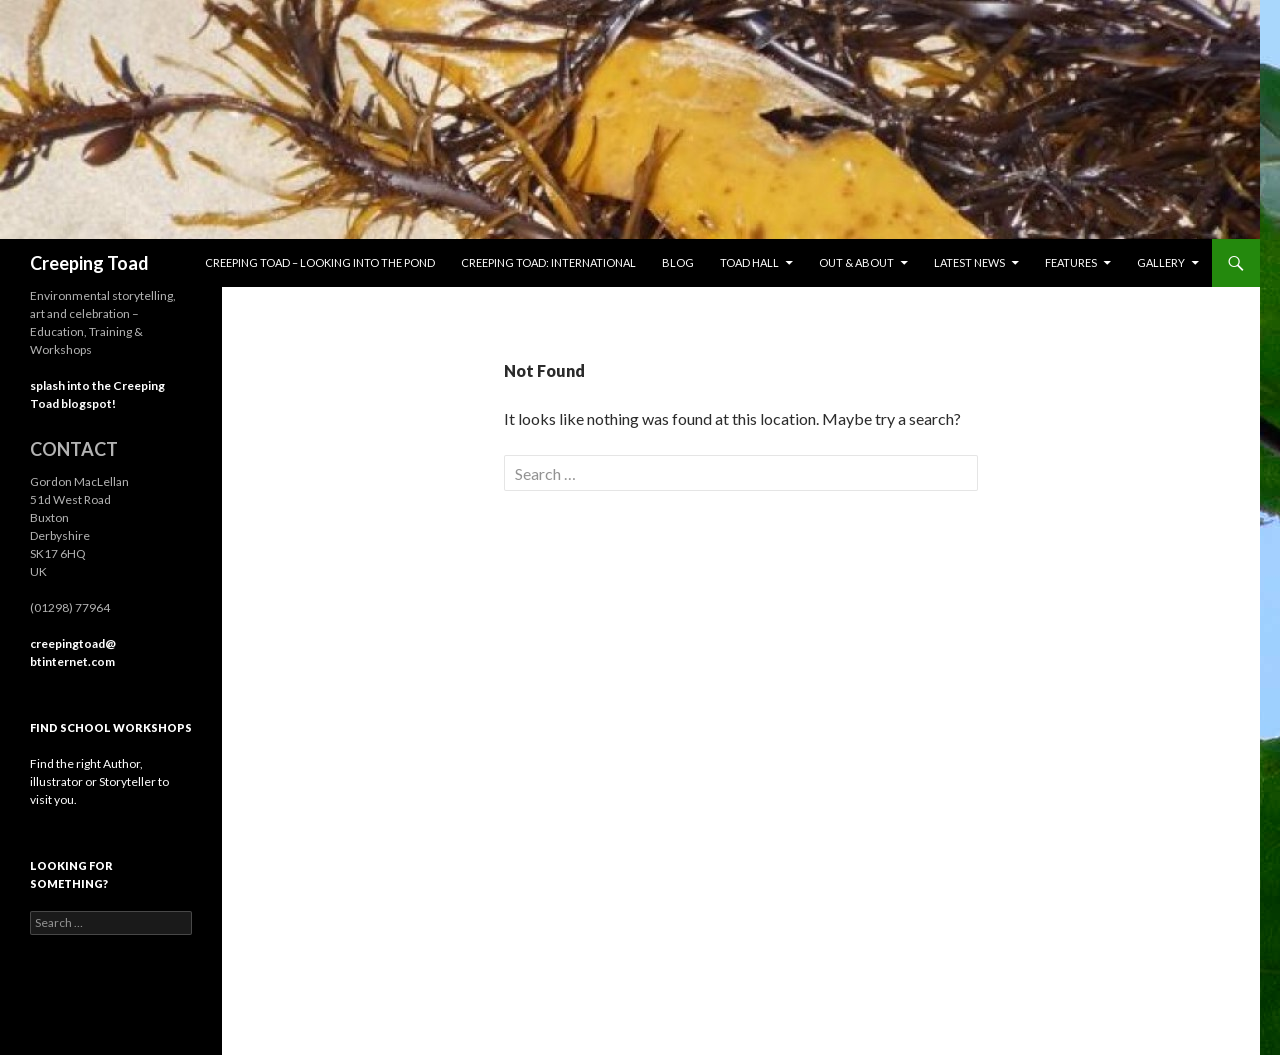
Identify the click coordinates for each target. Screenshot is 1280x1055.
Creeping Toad (89, 263)
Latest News (969, 262)
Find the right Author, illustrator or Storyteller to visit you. (99, 781)
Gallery (1161, 262)
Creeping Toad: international (548, 262)
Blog (678, 262)
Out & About (856, 262)
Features (1071, 262)
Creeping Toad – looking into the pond (320, 262)
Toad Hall (749, 262)
